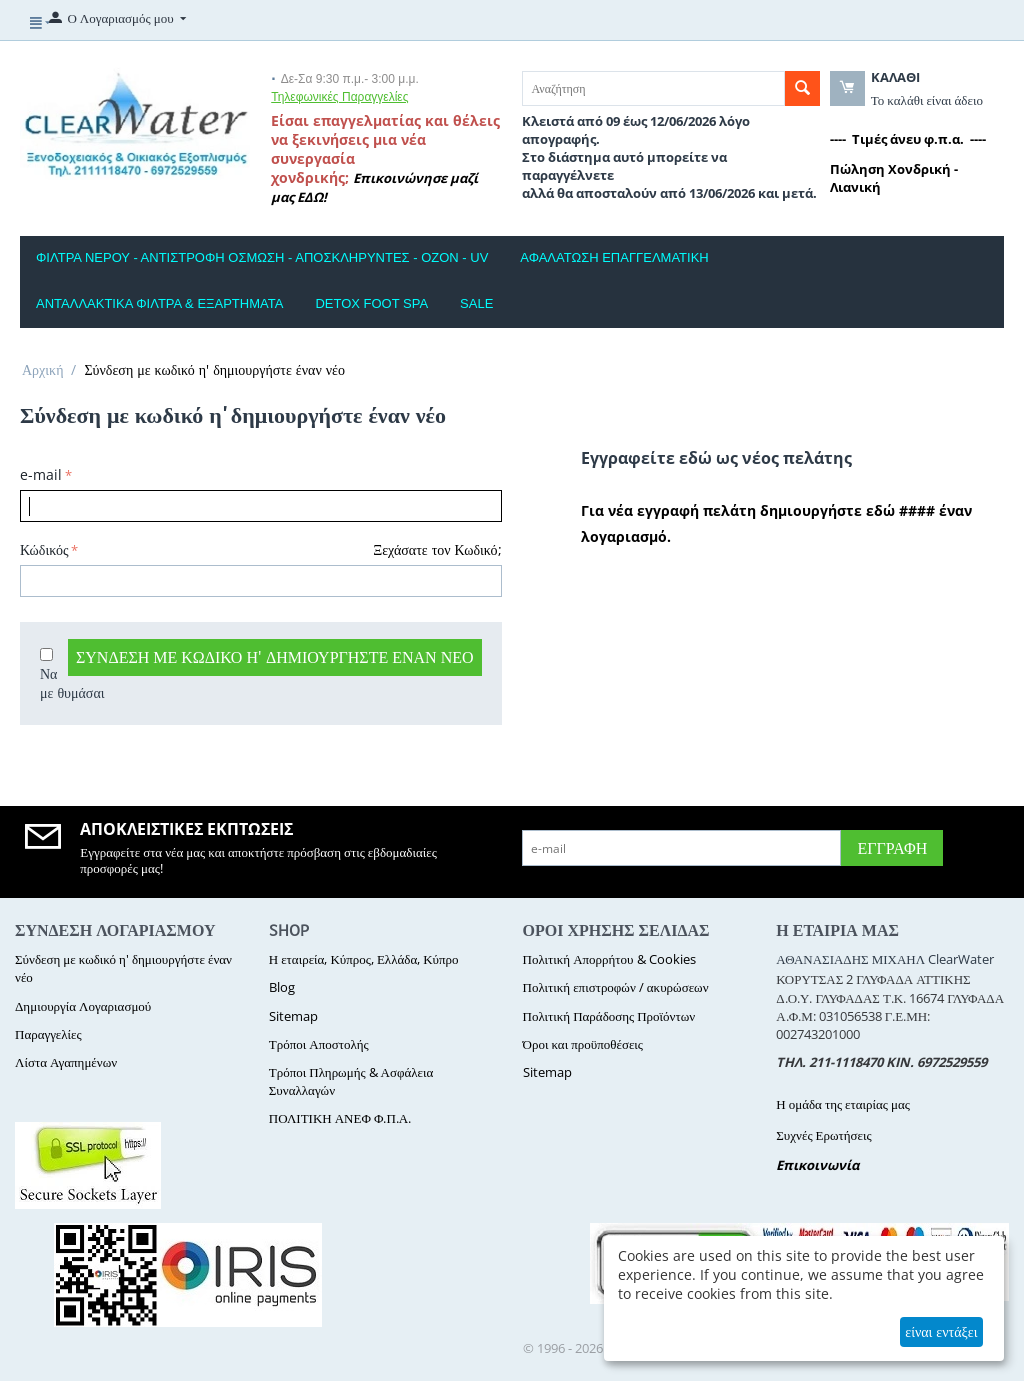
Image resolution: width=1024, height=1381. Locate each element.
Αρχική (42, 369)
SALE (476, 303)
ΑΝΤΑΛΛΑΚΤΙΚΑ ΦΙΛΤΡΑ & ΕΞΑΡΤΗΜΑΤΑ (159, 303)
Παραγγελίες (48, 1034)
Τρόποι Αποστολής (319, 1044)
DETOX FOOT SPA (371, 303)
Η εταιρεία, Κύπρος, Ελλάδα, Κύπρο (364, 959)
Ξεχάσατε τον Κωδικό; (437, 549)
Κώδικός (44, 549)
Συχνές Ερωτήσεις (823, 1135)
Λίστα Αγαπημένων (66, 1062)
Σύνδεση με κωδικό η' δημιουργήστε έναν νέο (275, 657)
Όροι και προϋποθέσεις (583, 1044)
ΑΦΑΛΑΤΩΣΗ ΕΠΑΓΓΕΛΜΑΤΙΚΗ (614, 257)
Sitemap (293, 1016)
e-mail (41, 474)
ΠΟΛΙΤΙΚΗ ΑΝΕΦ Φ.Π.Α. (340, 1118)
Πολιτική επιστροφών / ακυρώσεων (616, 987)
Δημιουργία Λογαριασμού (83, 1006)
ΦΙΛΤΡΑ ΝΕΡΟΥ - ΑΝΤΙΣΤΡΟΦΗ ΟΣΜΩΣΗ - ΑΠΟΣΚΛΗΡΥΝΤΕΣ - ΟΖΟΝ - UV (262, 257)
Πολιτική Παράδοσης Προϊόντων (609, 1016)
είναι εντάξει (941, 1331)
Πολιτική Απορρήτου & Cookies (609, 959)
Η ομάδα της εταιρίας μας (843, 1104)
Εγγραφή (892, 848)
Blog (282, 987)
